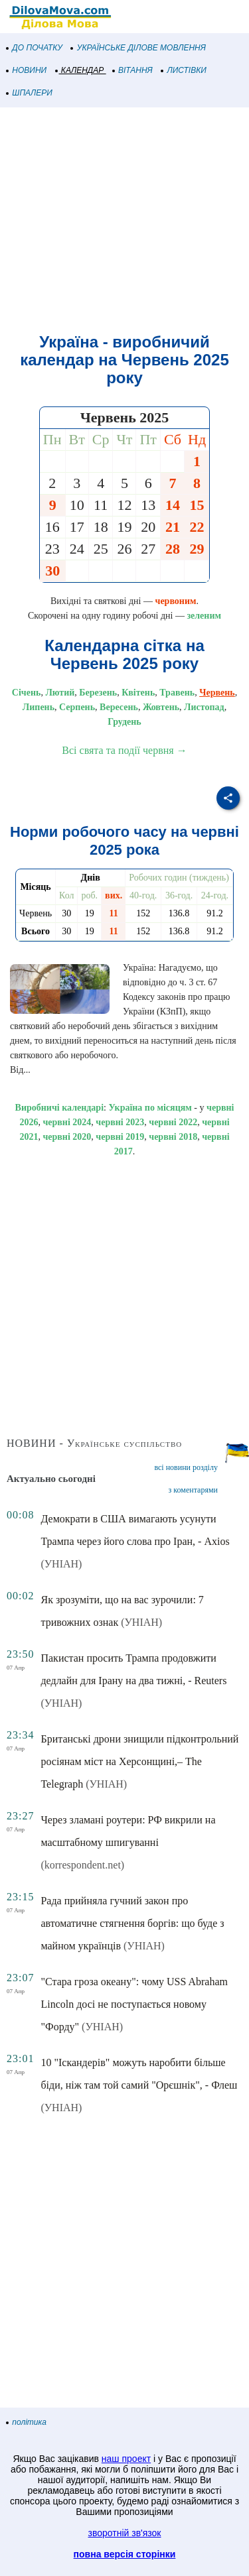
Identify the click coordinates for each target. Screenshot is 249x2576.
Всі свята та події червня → (124, 750)
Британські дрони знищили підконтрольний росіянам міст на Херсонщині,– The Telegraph (139, 1761)
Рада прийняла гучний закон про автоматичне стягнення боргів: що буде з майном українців (132, 1923)
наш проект (126, 2458)
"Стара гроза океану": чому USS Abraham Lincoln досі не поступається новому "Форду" (134, 2004)
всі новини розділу (186, 1467)
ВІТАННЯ (133, 70)
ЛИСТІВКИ (183, 70)
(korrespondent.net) (82, 1865)
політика (26, 2422)
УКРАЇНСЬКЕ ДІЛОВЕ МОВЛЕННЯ (138, 47)
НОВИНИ (27, 70)
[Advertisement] (124, 220)
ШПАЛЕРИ (29, 92)
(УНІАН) (61, 1563)
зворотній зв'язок (124, 2533)
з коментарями (193, 1490)
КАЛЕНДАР (80, 70)
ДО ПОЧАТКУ (34, 47)
